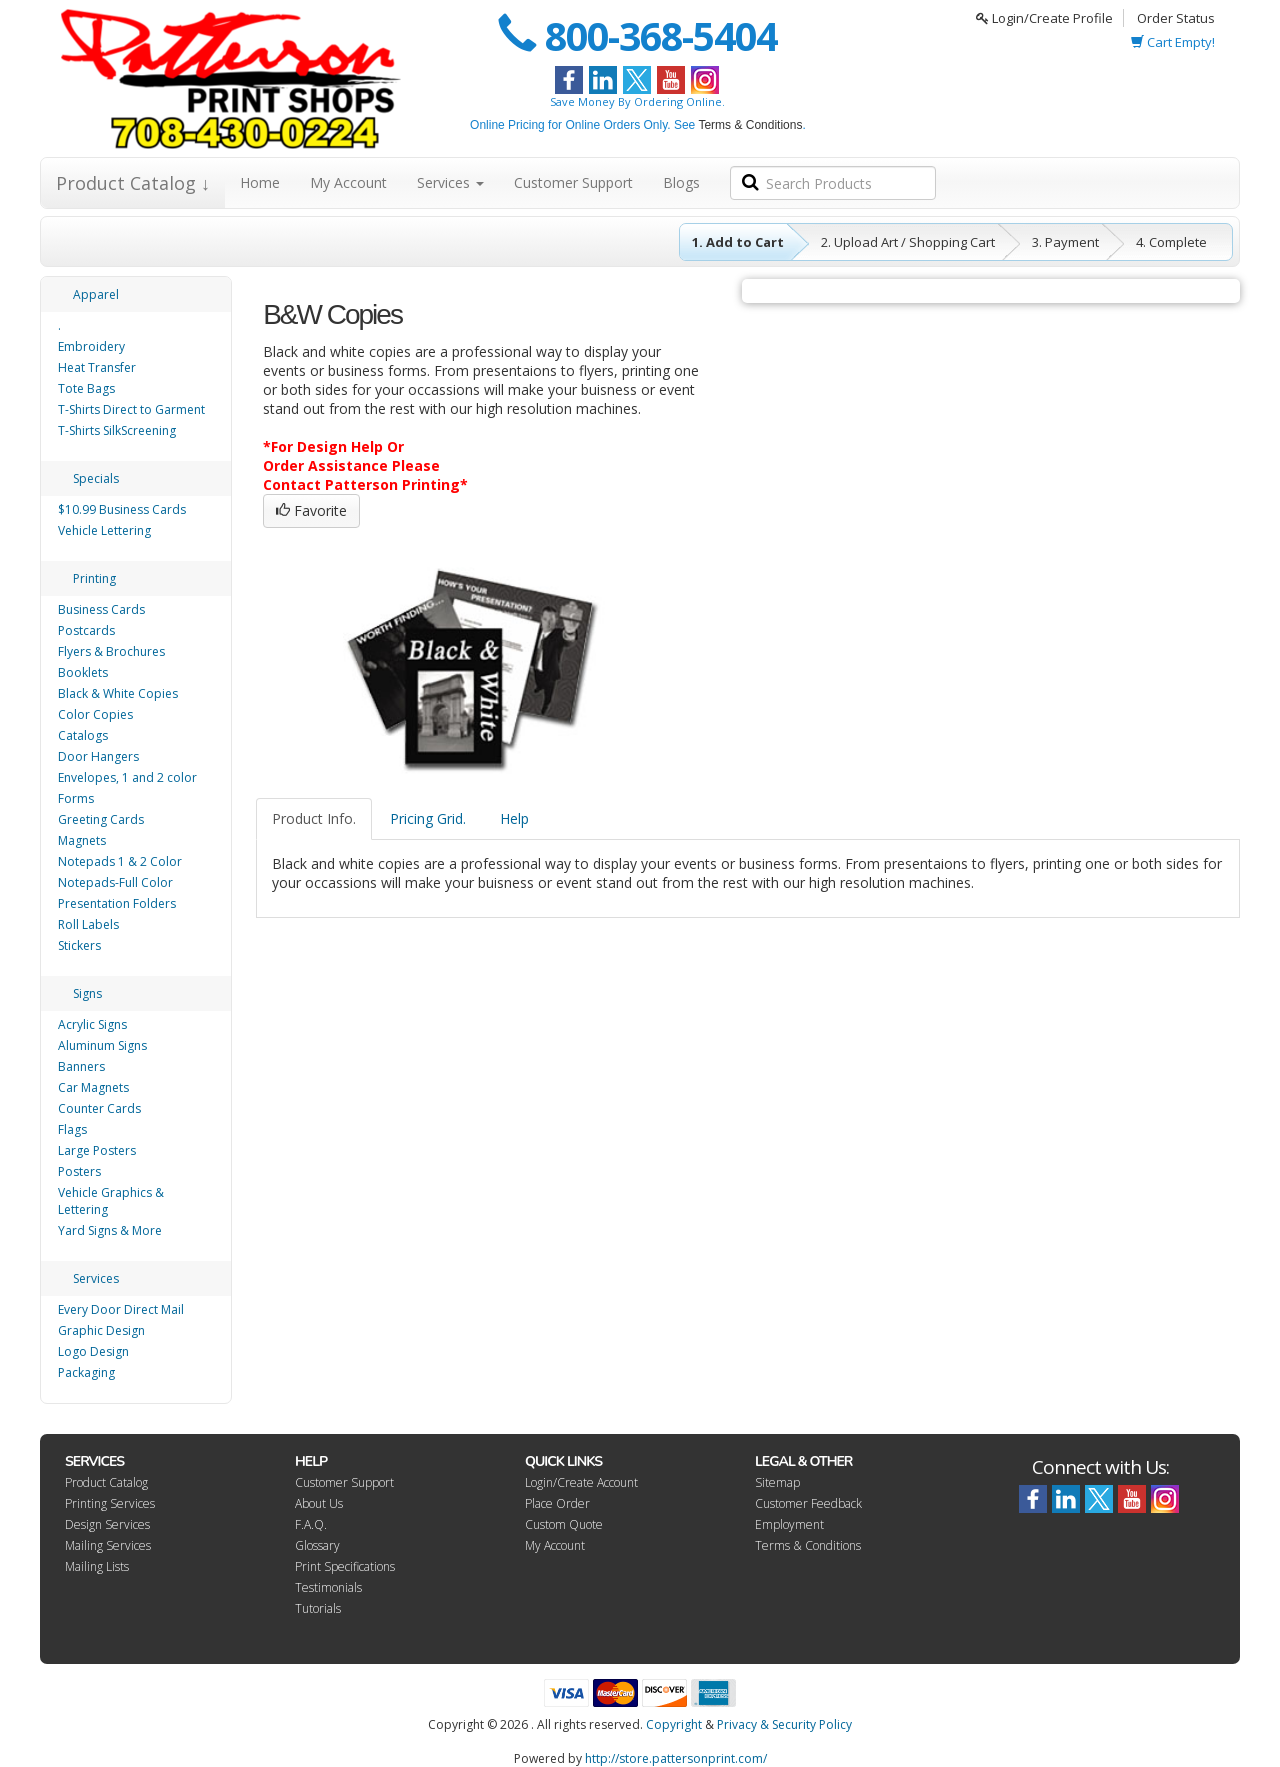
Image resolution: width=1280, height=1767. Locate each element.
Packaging (86, 1372)
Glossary (317, 1545)
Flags (72, 1129)
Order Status (1176, 18)
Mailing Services (108, 1545)
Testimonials (328, 1587)
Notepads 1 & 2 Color (120, 861)
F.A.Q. (311, 1524)
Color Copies (95, 714)
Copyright (674, 1724)
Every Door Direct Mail (121, 1309)
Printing (94, 578)
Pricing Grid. (428, 818)
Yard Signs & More (110, 1230)
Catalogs (83, 735)
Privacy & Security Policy (784, 1724)
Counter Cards (99, 1108)
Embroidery (91, 346)
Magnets (82, 840)
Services (450, 182)
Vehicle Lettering (104, 530)
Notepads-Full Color (115, 882)
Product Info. (314, 818)
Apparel (96, 294)
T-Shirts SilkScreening (117, 430)
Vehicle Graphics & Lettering (111, 1201)
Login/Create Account (581, 1482)
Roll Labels (88, 924)
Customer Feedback (808, 1503)
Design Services (107, 1524)
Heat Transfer (97, 367)
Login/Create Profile (1044, 18)
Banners (81, 1066)
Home (260, 182)
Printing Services (110, 1503)
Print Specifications (345, 1566)
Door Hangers (98, 756)
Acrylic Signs (92, 1024)
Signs (87, 993)
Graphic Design (101, 1330)
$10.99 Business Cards (122, 509)
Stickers (79, 945)
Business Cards (101, 609)
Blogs (681, 182)
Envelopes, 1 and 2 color (127, 777)
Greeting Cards (101, 819)
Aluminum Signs (102, 1045)
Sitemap (777, 1482)
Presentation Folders (117, 903)
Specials (96, 478)
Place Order (557, 1503)
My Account (348, 182)
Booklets (83, 672)
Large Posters (97, 1150)
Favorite (311, 510)
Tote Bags (86, 388)
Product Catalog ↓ (133, 183)
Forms (76, 798)
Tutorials (318, 1608)
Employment (789, 1524)
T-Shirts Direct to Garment (131, 409)
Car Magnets (93, 1087)
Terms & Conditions (750, 125)
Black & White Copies (118, 693)
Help (514, 818)
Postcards (86, 630)
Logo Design (93, 1351)
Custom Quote (564, 1524)
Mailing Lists (97, 1566)
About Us (319, 1503)
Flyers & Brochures (111, 651)
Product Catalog (106, 1482)
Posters (79, 1171)
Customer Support (573, 182)
